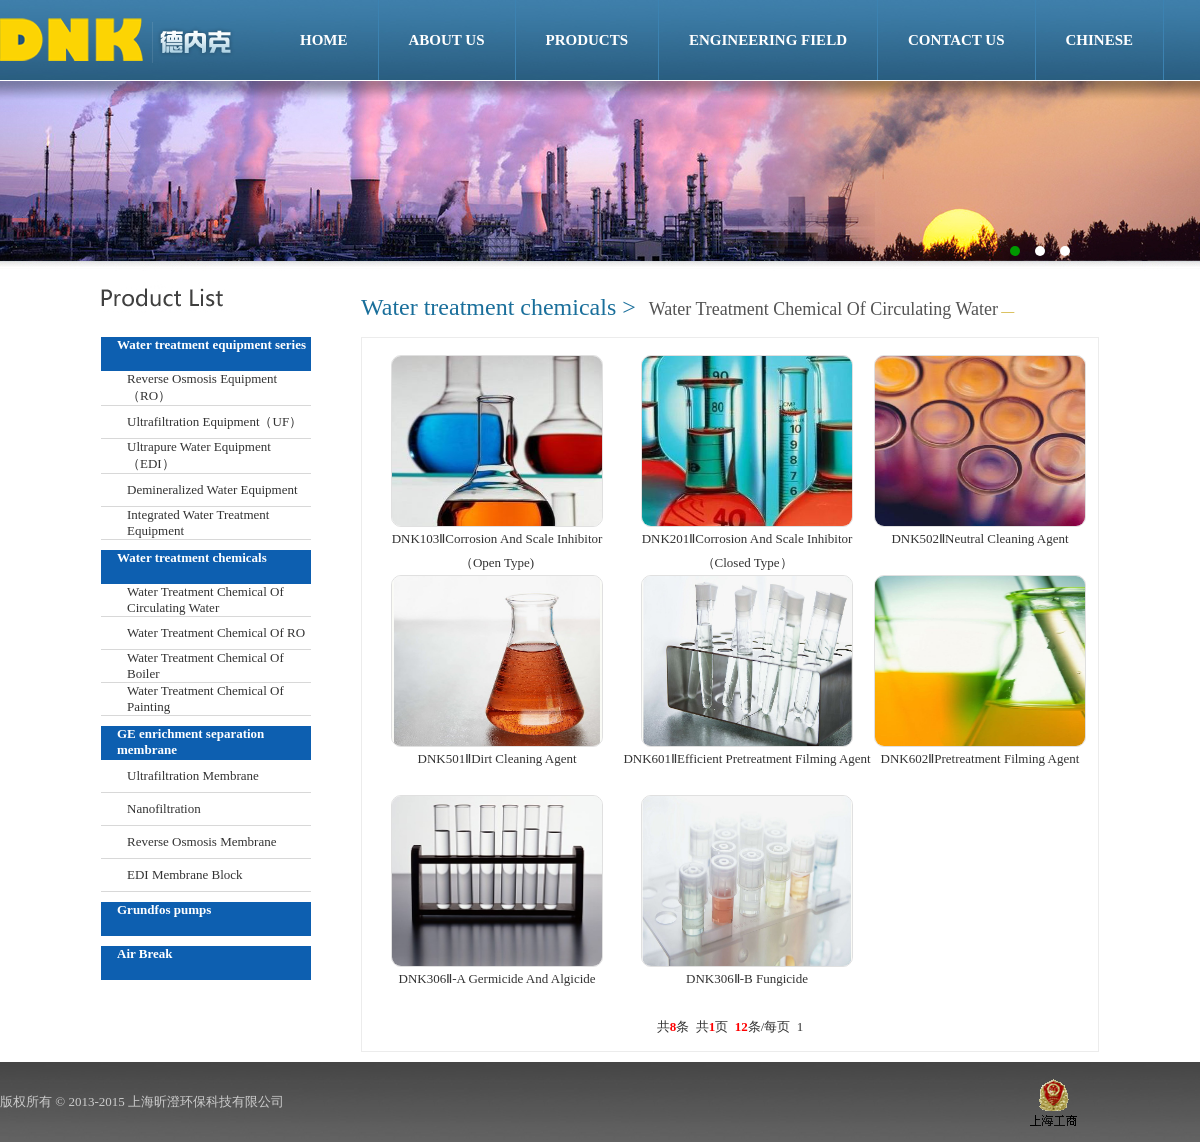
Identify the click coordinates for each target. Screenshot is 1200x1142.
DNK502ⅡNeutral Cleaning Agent (979, 538)
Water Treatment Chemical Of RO (216, 632)
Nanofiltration (164, 808)
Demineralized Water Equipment (212, 489)
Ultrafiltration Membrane (193, 775)
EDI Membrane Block (185, 874)
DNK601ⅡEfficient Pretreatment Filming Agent (746, 758)
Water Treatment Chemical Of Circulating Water (205, 599)
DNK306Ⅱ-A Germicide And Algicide (497, 978)
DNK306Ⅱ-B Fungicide (747, 978)
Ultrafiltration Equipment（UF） (214, 421)
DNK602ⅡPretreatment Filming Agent (980, 758)
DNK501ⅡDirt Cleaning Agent (497, 758)
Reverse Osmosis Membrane (201, 841)
